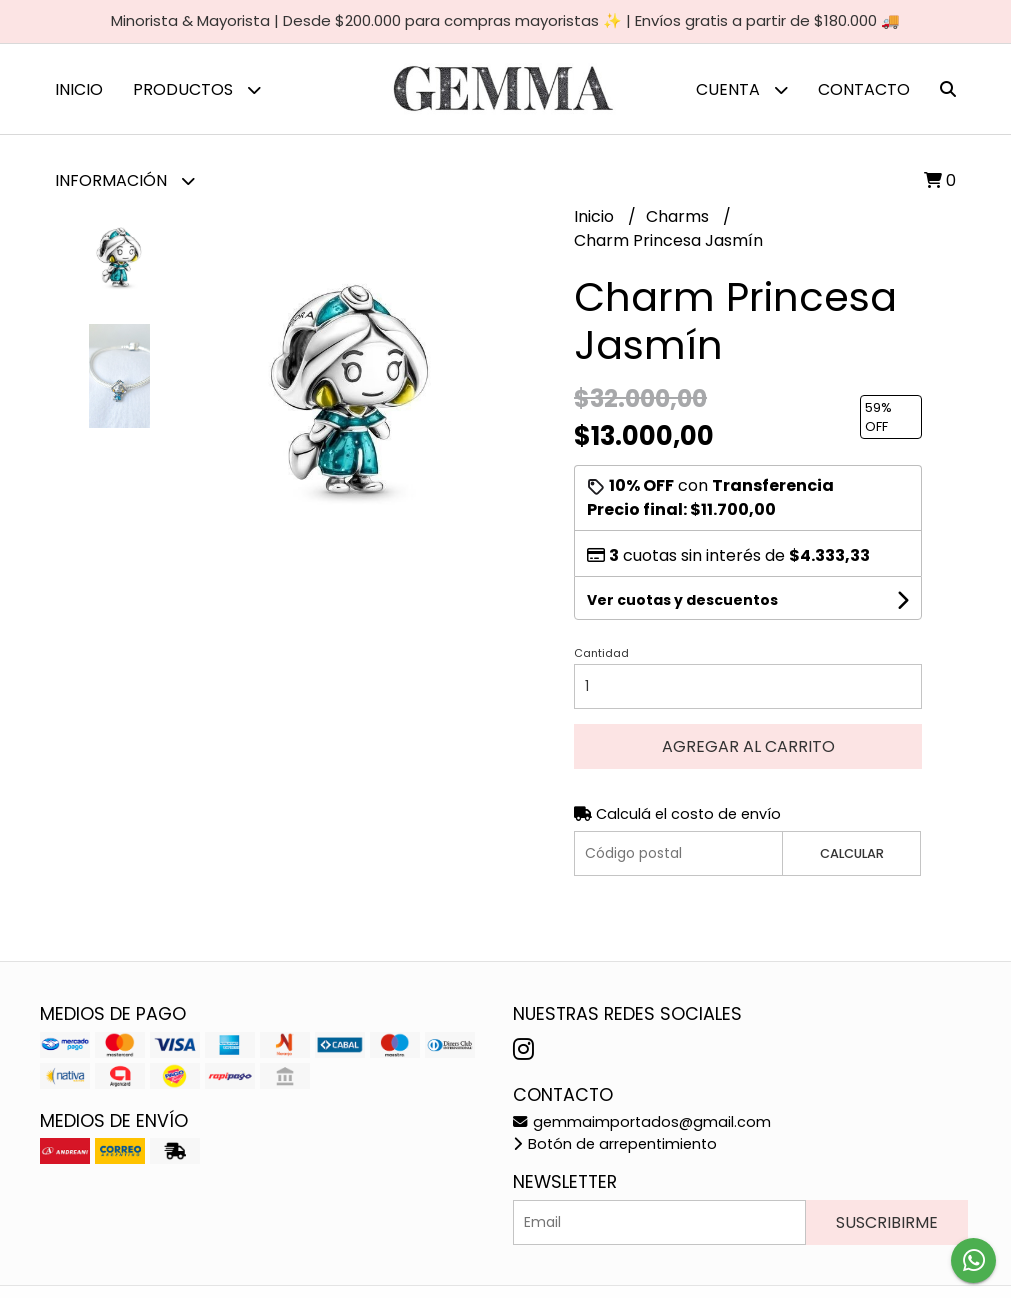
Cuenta (742, 89)
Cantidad (601, 653)
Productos (197, 89)
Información (125, 180)
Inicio (79, 89)
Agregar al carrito (748, 746)
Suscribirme (887, 1222)
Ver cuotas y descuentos (682, 600)
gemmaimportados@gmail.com (642, 1122)
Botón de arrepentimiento (615, 1144)
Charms (679, 216)
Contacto (864, 89)
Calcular (852, 853)
